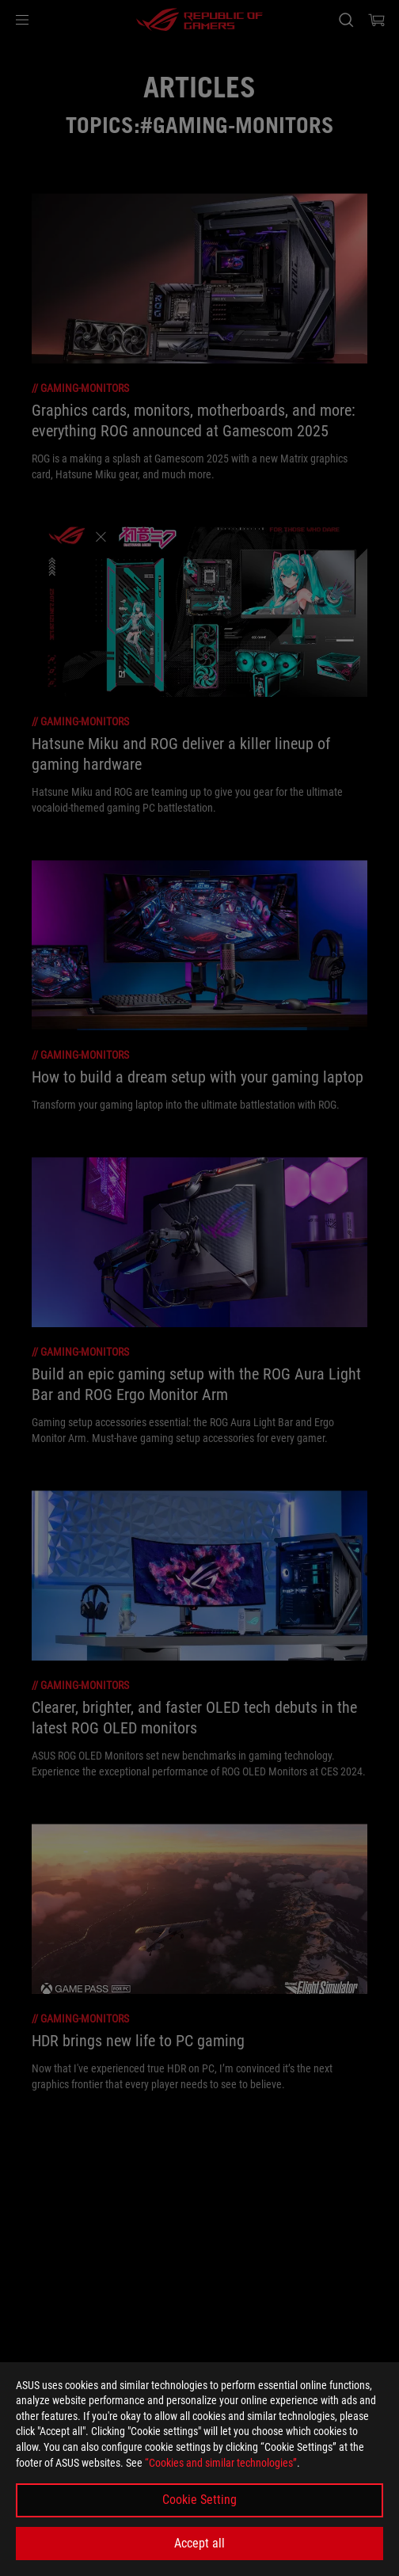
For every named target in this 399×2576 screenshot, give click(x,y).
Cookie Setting (199, 2499)
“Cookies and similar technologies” (221, 2462)
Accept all (199, 2543)
